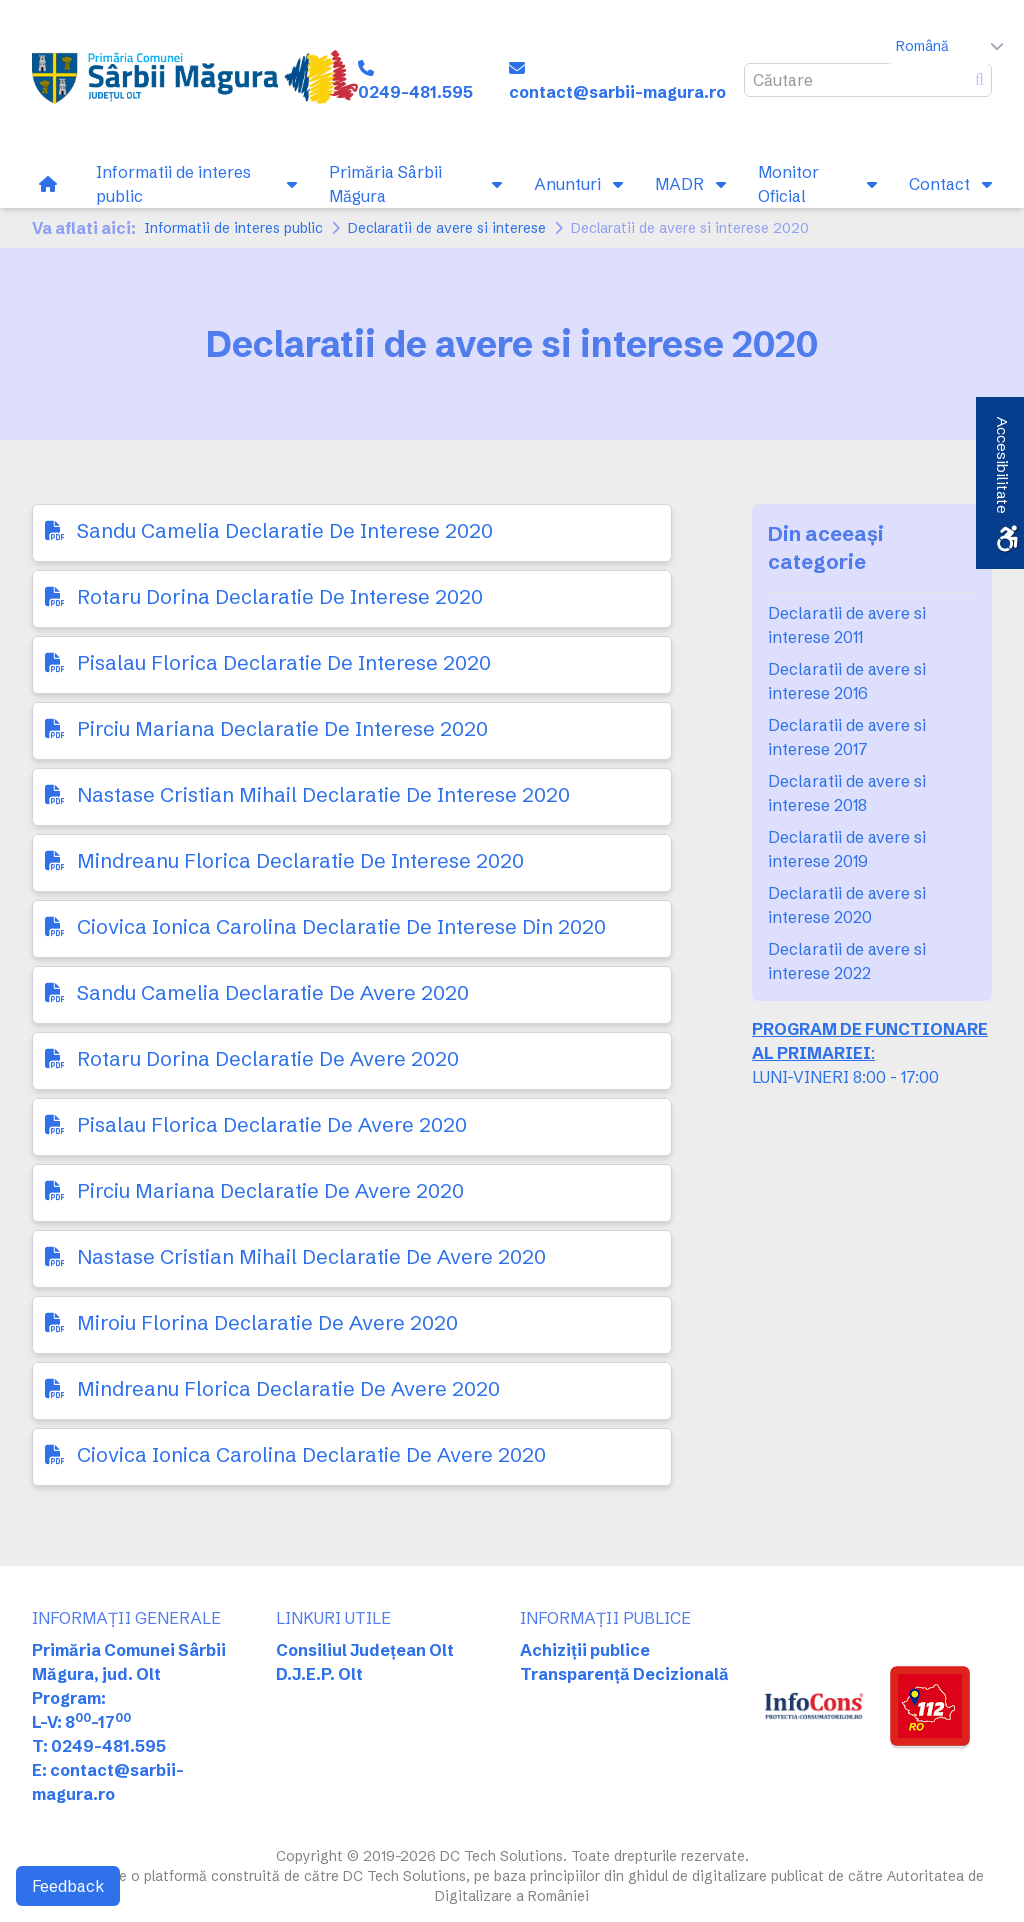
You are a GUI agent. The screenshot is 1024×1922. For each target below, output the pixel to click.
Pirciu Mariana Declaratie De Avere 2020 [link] (270, 1190)
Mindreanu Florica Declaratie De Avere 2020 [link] (288, 1388)
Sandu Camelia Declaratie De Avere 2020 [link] (273, 992)
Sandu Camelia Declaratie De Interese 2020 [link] (285, 530)
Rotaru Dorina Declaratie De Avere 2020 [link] (268, 1058)
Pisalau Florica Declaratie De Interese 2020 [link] (284, 662)
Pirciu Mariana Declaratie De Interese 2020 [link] (282, 728)
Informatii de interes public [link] (233, 228)
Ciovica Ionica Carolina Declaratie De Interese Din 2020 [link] (341, 926)
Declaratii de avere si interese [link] (447, 228)
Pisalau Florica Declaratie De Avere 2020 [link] (272, 1124)
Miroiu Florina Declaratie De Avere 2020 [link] (267, 1322)
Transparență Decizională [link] (624, 1674)
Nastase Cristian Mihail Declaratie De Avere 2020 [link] (311, 1256)
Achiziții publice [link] (585, 1650)
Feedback (68, 1886)
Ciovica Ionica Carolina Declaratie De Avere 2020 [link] (311, 1454)
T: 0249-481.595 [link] (99, 1746)
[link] (195, 80)
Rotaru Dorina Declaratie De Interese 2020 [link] (280, 596)
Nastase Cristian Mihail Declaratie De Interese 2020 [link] (323, 794)
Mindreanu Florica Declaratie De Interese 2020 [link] (300, 860)
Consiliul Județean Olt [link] (365, 1650)
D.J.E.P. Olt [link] (319, 1674)
